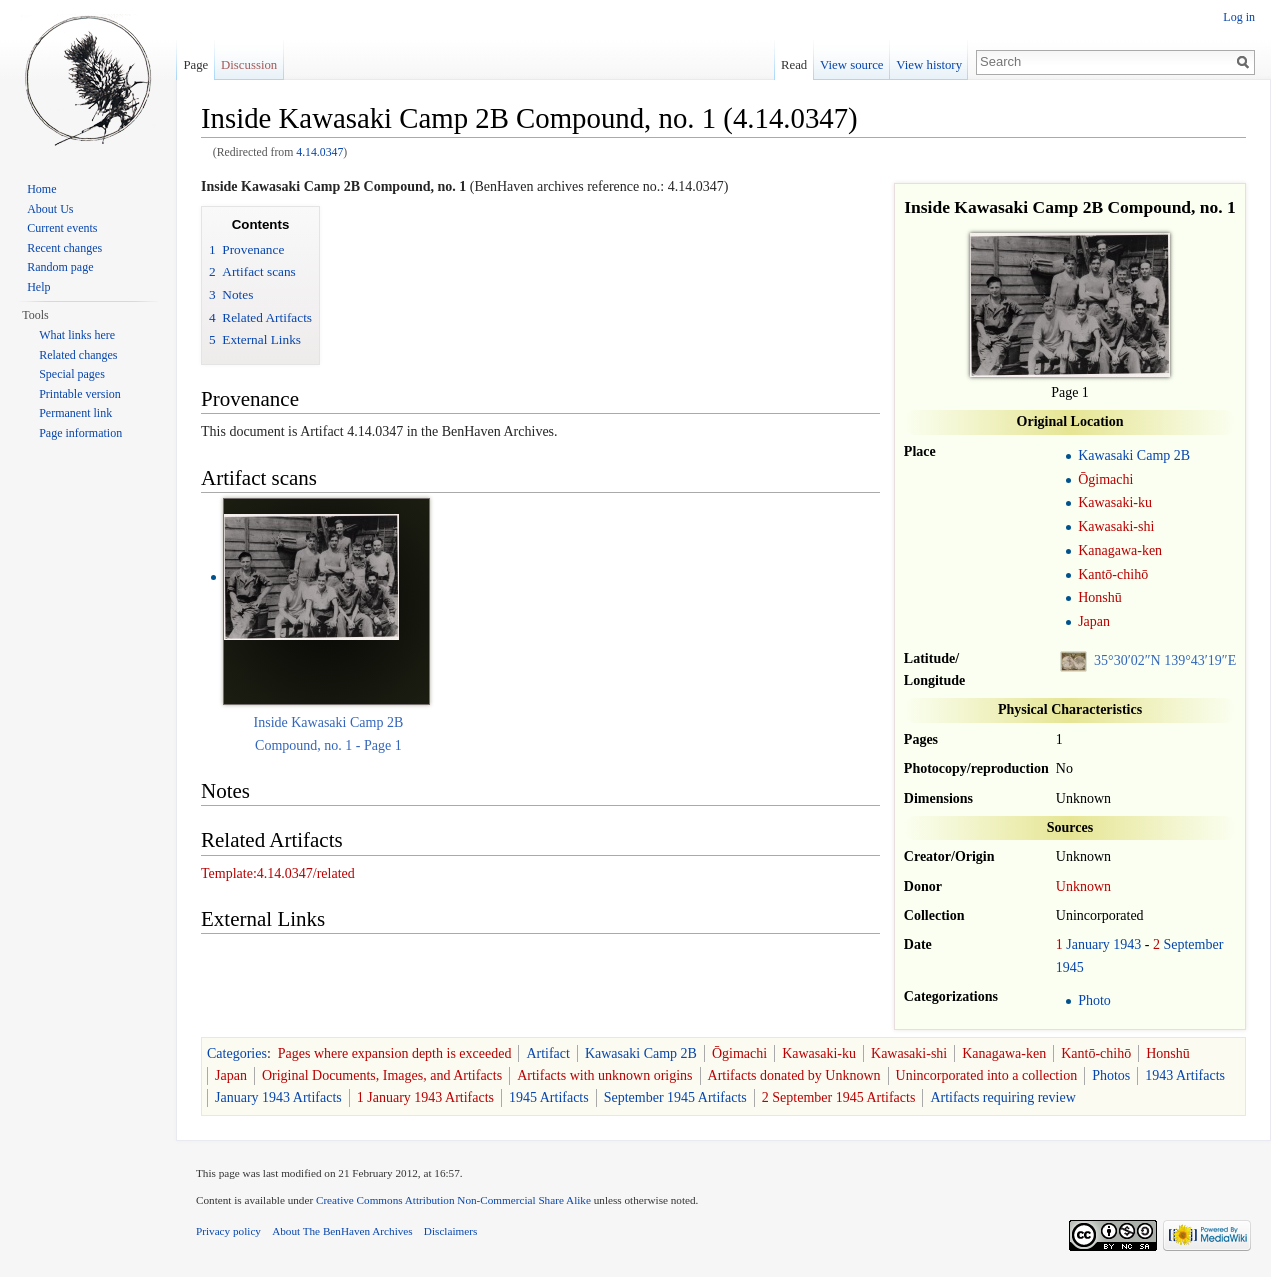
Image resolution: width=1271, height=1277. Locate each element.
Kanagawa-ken (1120, 550)
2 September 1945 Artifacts (839, 1097)
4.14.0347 (319, 152)
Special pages (72, 374)
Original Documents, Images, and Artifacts (382, 1075)
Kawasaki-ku (1115, 502)
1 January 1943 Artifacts (425, 1097)
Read (794, 65)
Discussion (249, 65)
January (1088, 944)
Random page (60, 267)
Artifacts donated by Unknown (794, 1075)
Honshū (1100, 597)
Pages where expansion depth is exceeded (395, 1053)
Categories (237, 1053)
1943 (1127, 944)
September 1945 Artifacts (675, 1097)
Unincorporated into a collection (987, 1075)
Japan (1094, 621)
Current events (62, 228)
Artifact (548, 1053)
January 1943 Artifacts (278, 1097)
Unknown (1083, 886)
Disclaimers (450, 1231)
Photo (1094, 1000)
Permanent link (75, 413)
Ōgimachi (1105, 479)
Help (38, 287)
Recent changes (64, 248)
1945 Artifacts (549, 1097)
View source (852, 65)
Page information (80, 433)
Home (41, 189)
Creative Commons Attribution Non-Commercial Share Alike (453, 1200)
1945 (1070, 967)
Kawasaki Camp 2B (1134, 455)
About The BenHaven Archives (342, 1231)
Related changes (78, 355)
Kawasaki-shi (1116, 526)
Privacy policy (228, 1231)
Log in (1239, 17)
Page (195, 65)
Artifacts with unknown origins (604, 1075)
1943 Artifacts (1185, 1075)
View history (929, 65)
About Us (50, 209)
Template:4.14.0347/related (278, 873)
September (1193, 944)
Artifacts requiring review (1002, 1097)
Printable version (80, 394)
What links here (77, 335)
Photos (1111, 1075)
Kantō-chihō (1113, 574)
